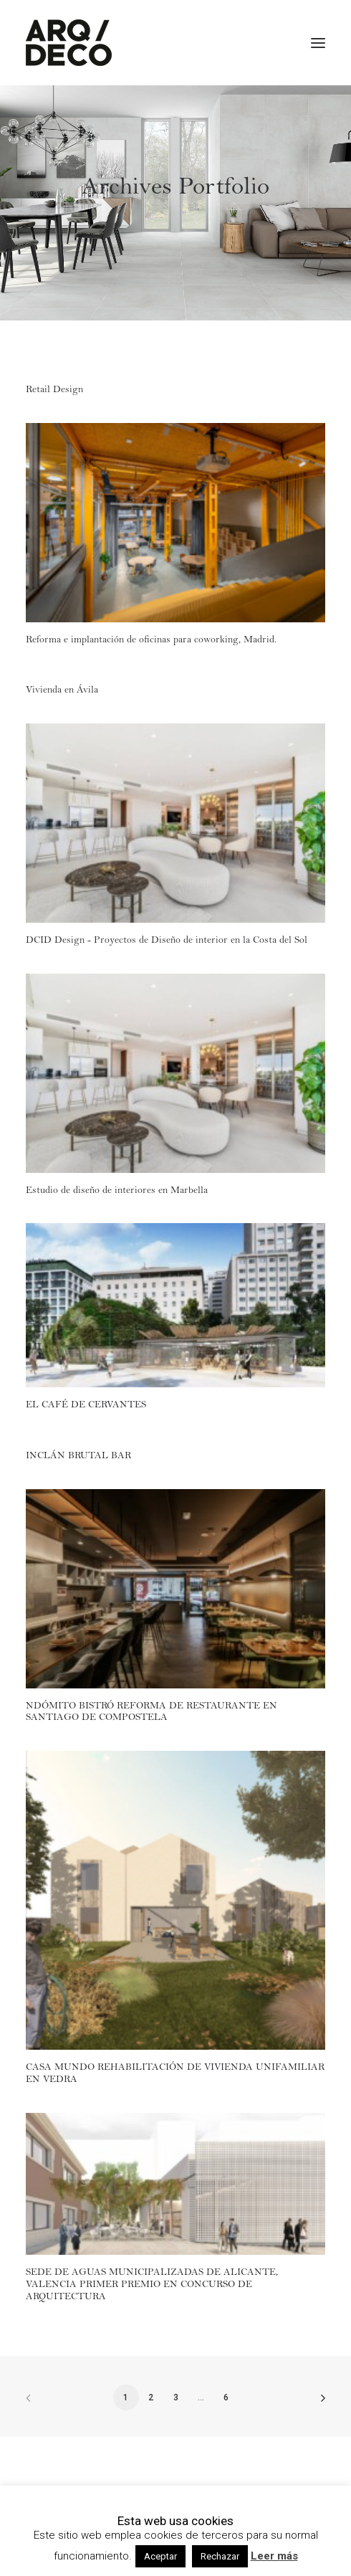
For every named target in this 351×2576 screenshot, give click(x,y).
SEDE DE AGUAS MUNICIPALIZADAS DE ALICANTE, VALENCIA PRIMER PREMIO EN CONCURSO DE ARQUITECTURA (152, 2285)
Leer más (274, 2555)
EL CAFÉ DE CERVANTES (86, 1406)
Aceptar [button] (160, 2556)
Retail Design (54, 391)
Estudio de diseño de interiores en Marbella (117, 1192)
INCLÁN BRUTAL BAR (78, 1457)
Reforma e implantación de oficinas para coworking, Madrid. (151, 641)
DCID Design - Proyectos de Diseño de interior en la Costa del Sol (166, 941)
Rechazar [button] (220, 2556)
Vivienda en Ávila (62, 691)
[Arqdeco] (69, 42)
